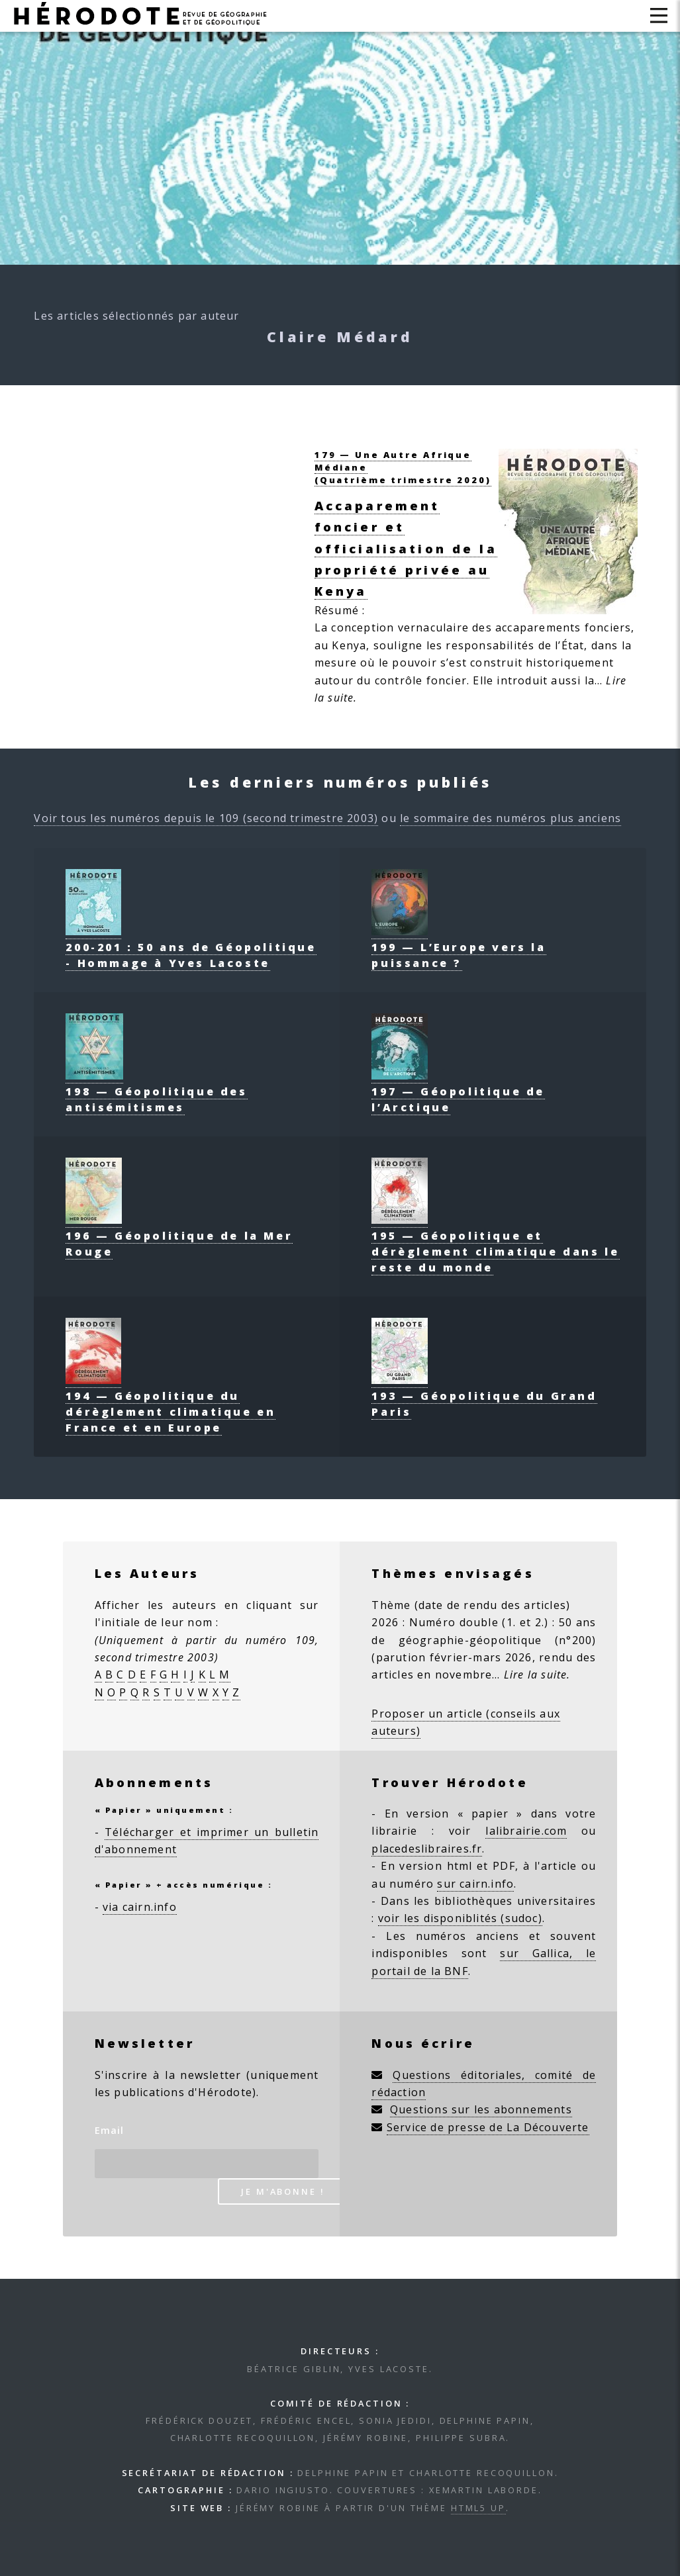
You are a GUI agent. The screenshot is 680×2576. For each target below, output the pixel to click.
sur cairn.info (475, 1883)
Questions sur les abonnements (481, 2109)
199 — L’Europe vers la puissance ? (458, 947)
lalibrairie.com (526, 1830)
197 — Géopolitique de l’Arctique (458, 1091)
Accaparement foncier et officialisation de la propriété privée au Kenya (406, 548)
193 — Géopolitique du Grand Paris (484, 1396)
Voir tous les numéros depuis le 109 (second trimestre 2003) (206, 818)
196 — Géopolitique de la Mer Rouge (179, 1236)
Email (109, 2130)
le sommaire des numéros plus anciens (510, 818)
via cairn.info (140, 1907)
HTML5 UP (478, 2508)
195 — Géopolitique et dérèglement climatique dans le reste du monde (495, 1244)
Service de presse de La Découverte (488, 2127)
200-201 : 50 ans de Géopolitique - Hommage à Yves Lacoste (191, 947)
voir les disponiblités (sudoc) (460, 1918)
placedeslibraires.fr (426, 1848)
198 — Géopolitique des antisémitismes (156, 1091)
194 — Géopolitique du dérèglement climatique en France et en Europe (170, 1404)
